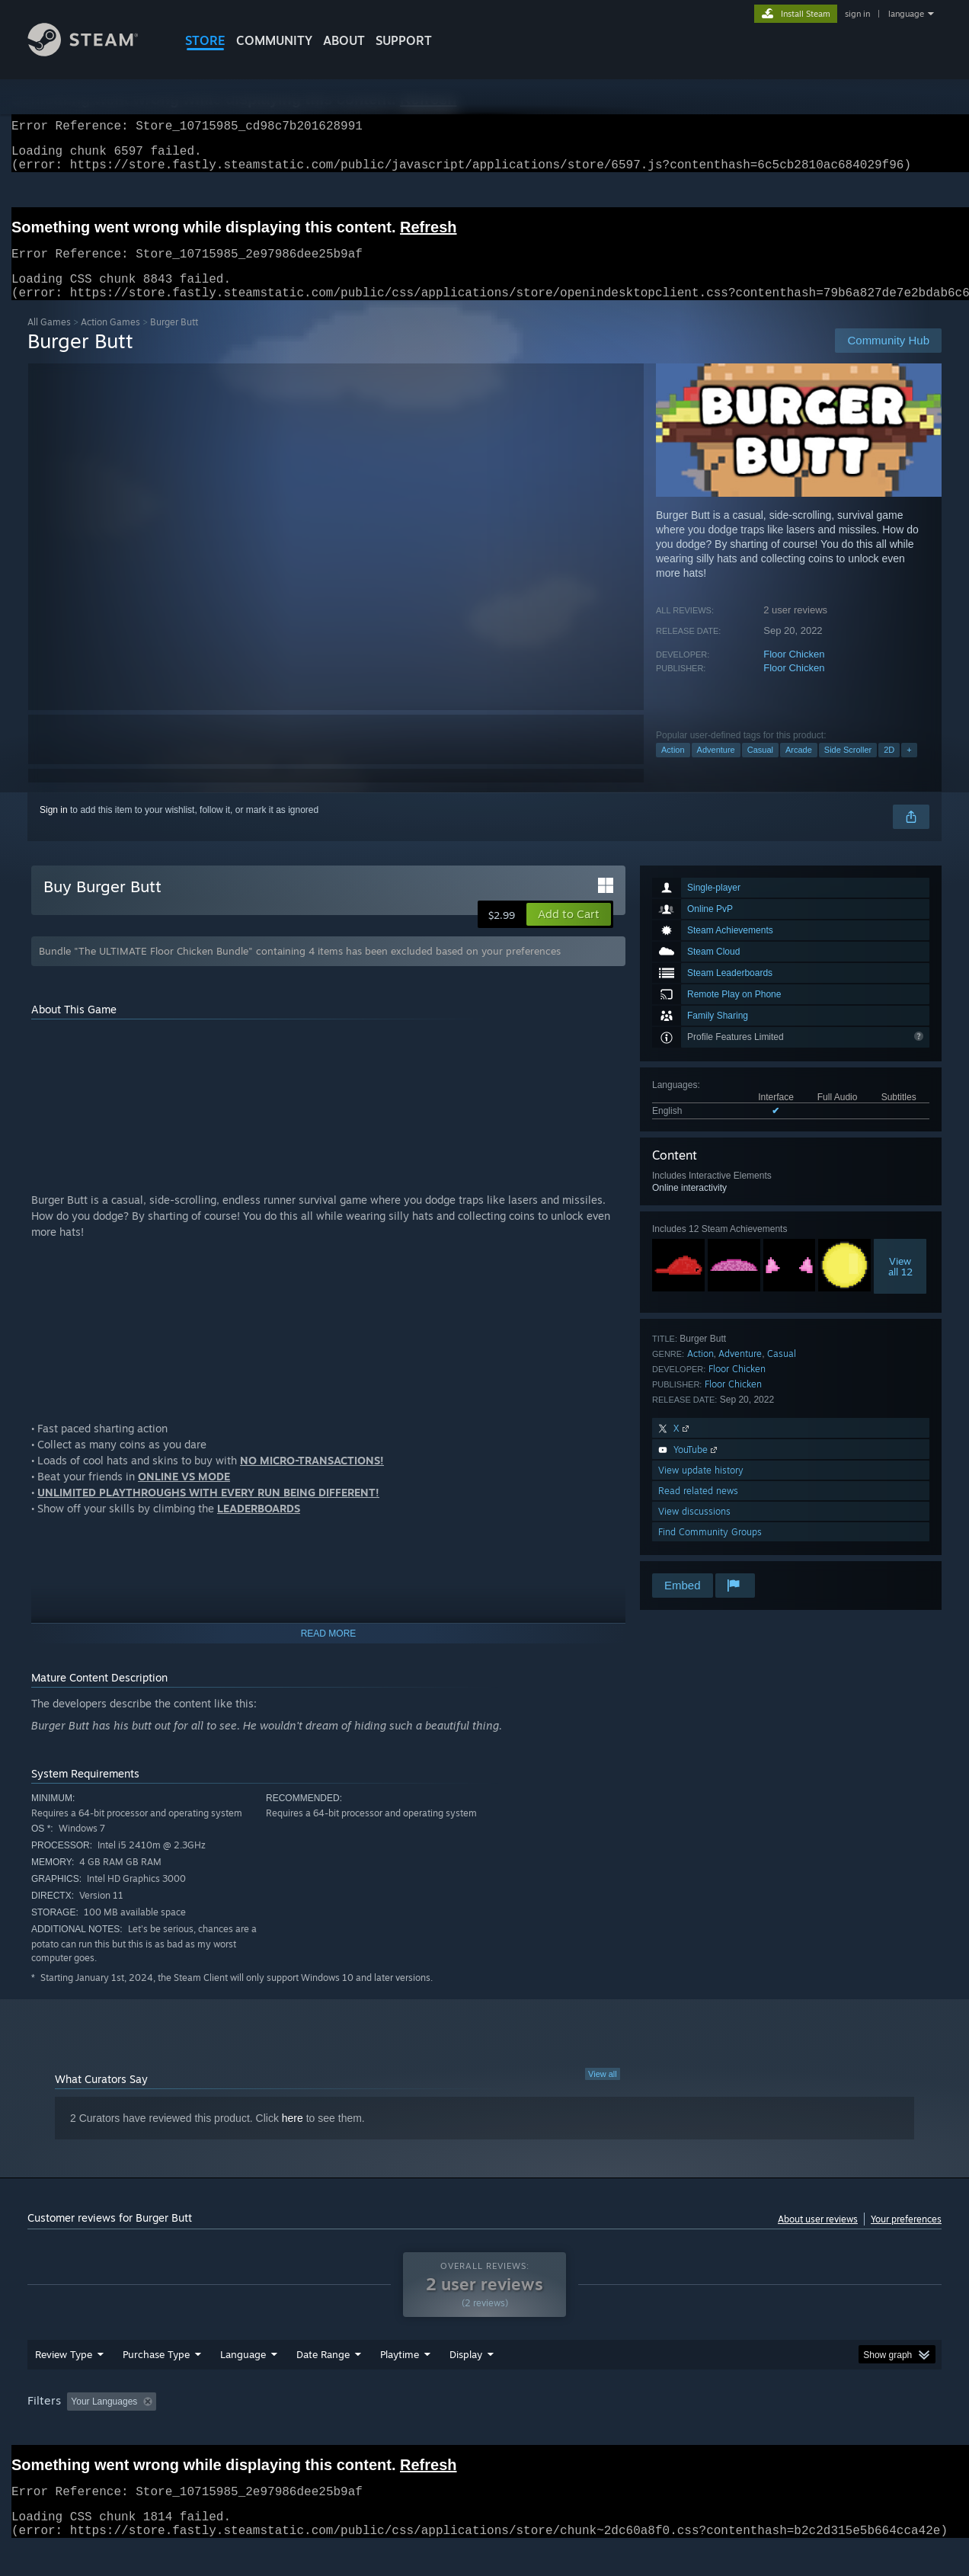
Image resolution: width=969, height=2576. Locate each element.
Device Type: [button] (808, 2430)
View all (602, 2092)
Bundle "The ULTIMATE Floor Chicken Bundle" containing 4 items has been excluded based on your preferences (300, 969)
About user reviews (818, 2237)
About (344, 40)
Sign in (54, 828)
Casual (760, 768)
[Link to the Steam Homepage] (94, 52)
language (906, 13)
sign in (857, 13)
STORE (205, 40)
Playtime (399, 2383)
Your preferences (906, 2237)
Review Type (63, 2383)
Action (673, 768)
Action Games (110, 340)
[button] (569, 932)
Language (243, 2383)
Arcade (798, 768)
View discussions (694, 1529)
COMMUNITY (274, 40)
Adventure (716, 768)
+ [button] (909, 768)
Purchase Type (156, 2383)
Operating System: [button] (613, 2430)
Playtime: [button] (376, 2430)
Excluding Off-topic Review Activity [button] (258, 2430)
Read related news (698, 1509)
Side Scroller (847, 768)
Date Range (323, 2383)
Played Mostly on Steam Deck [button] (485, 2430)
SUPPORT (404, 40)
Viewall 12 (900, 1284)
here (292, 2136)
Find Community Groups (710, 1550)
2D (889, 768)
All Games (49, 340)
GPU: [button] (742, 2430)
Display (465, 2383)
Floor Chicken (793, 672)
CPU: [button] (691, 2430)
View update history (701, 1488)
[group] (484, 2431)
